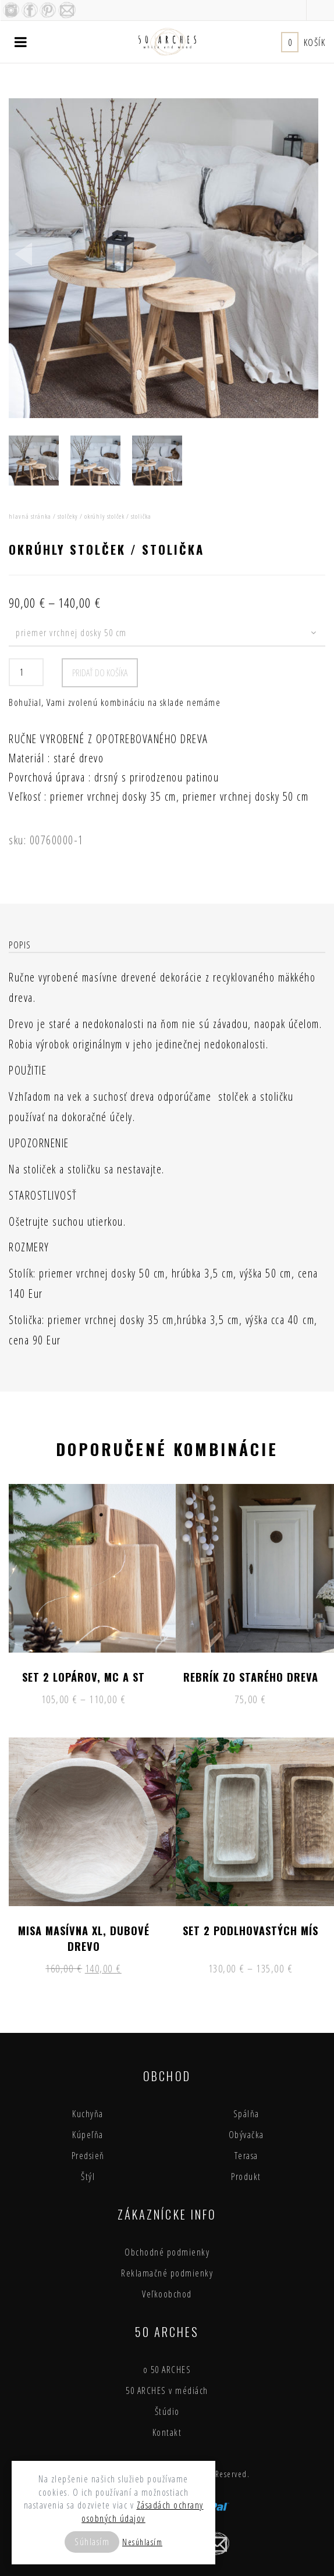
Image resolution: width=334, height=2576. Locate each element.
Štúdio (167, 2411)
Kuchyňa (88, 2113)
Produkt (246, 2176)
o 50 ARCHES (167, 2369)
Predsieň (88, 2155)
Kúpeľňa (88, 2134)
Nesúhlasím (142, 2542)
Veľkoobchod (167, 2294)
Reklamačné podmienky (167, 2273)
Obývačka (246, 2134)
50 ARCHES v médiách (167, 2390)
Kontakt (167, 2432)
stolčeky (68, 516)
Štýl (88, 2176)
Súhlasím (91, 2541)
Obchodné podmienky (167, 2252)
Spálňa (246, 2113)
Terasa (246, 2155)
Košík (303, 42)
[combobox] (167, 633)
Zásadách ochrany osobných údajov (142, 2512)
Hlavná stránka (30, 516)
